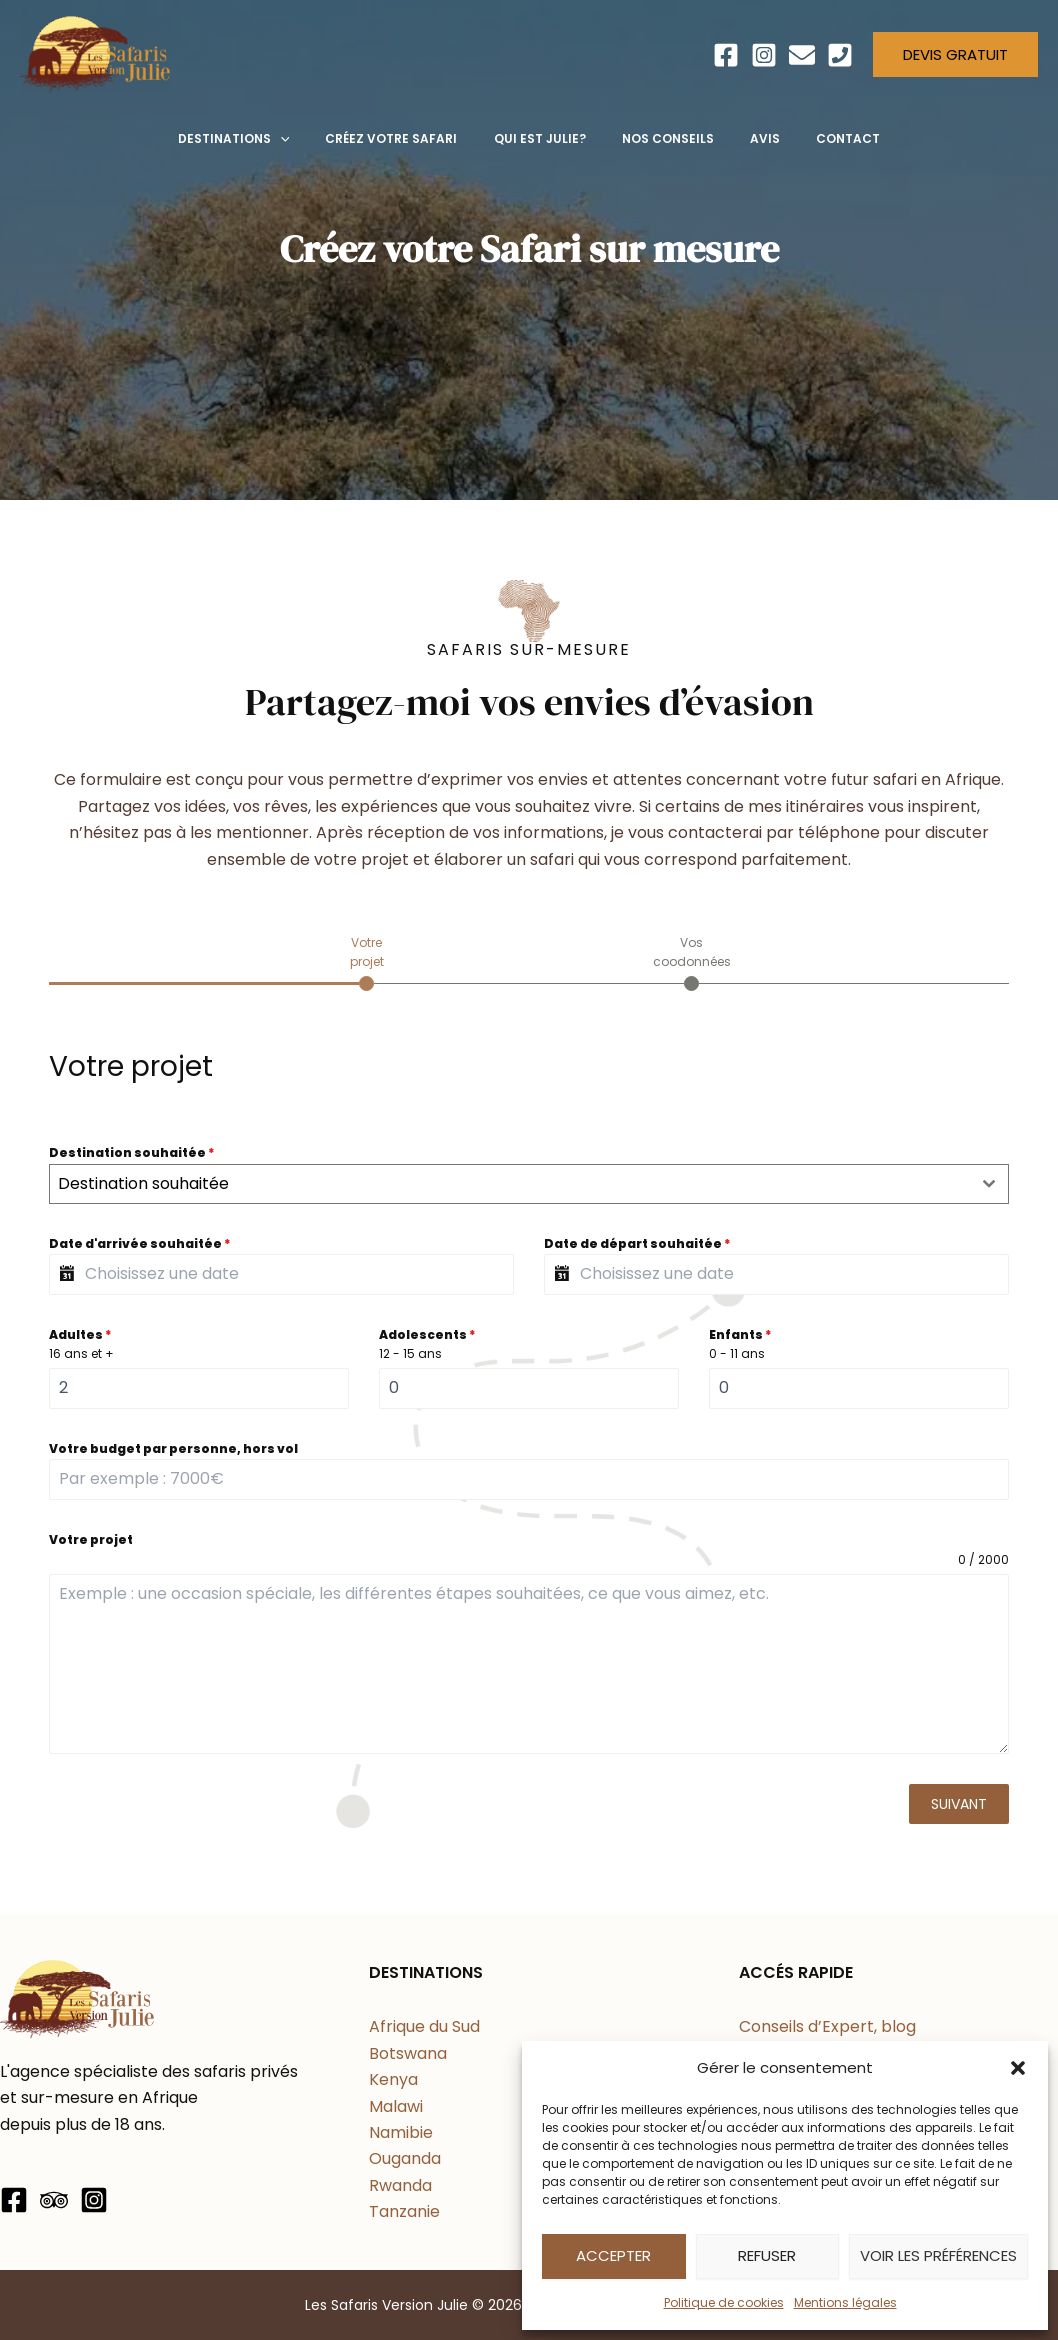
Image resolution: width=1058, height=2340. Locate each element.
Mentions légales (845, 2302)
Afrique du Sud (424, 2026)
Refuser (767, 2255)
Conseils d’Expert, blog (827, 2026)
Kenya (393, 2079)
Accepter (613, 2255)
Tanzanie (404, 2211)
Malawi (396, 2106)
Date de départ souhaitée (637, 1243)
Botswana (408, 2053)
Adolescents (427, 1334)
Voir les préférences (938, 2255)
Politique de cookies (724, 2302)
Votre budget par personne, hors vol (173, 1448)
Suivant (959, 1804)
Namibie (401, 2132)
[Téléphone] (840, 55)
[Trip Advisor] (54, 2200)
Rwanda (400, 2185)
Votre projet (91, 1539)
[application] (298, 139)
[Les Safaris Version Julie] (95, 53)
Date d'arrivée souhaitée (140, 1243)
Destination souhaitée (132, 1152)
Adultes (80, 1334)
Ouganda (405, 2158)
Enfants (740, 1334)
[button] (1018, 2068)
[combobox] (529, 1184)
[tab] (366, 962)
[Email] (802, 55)
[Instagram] (764, 55)
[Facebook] (726, 55)
